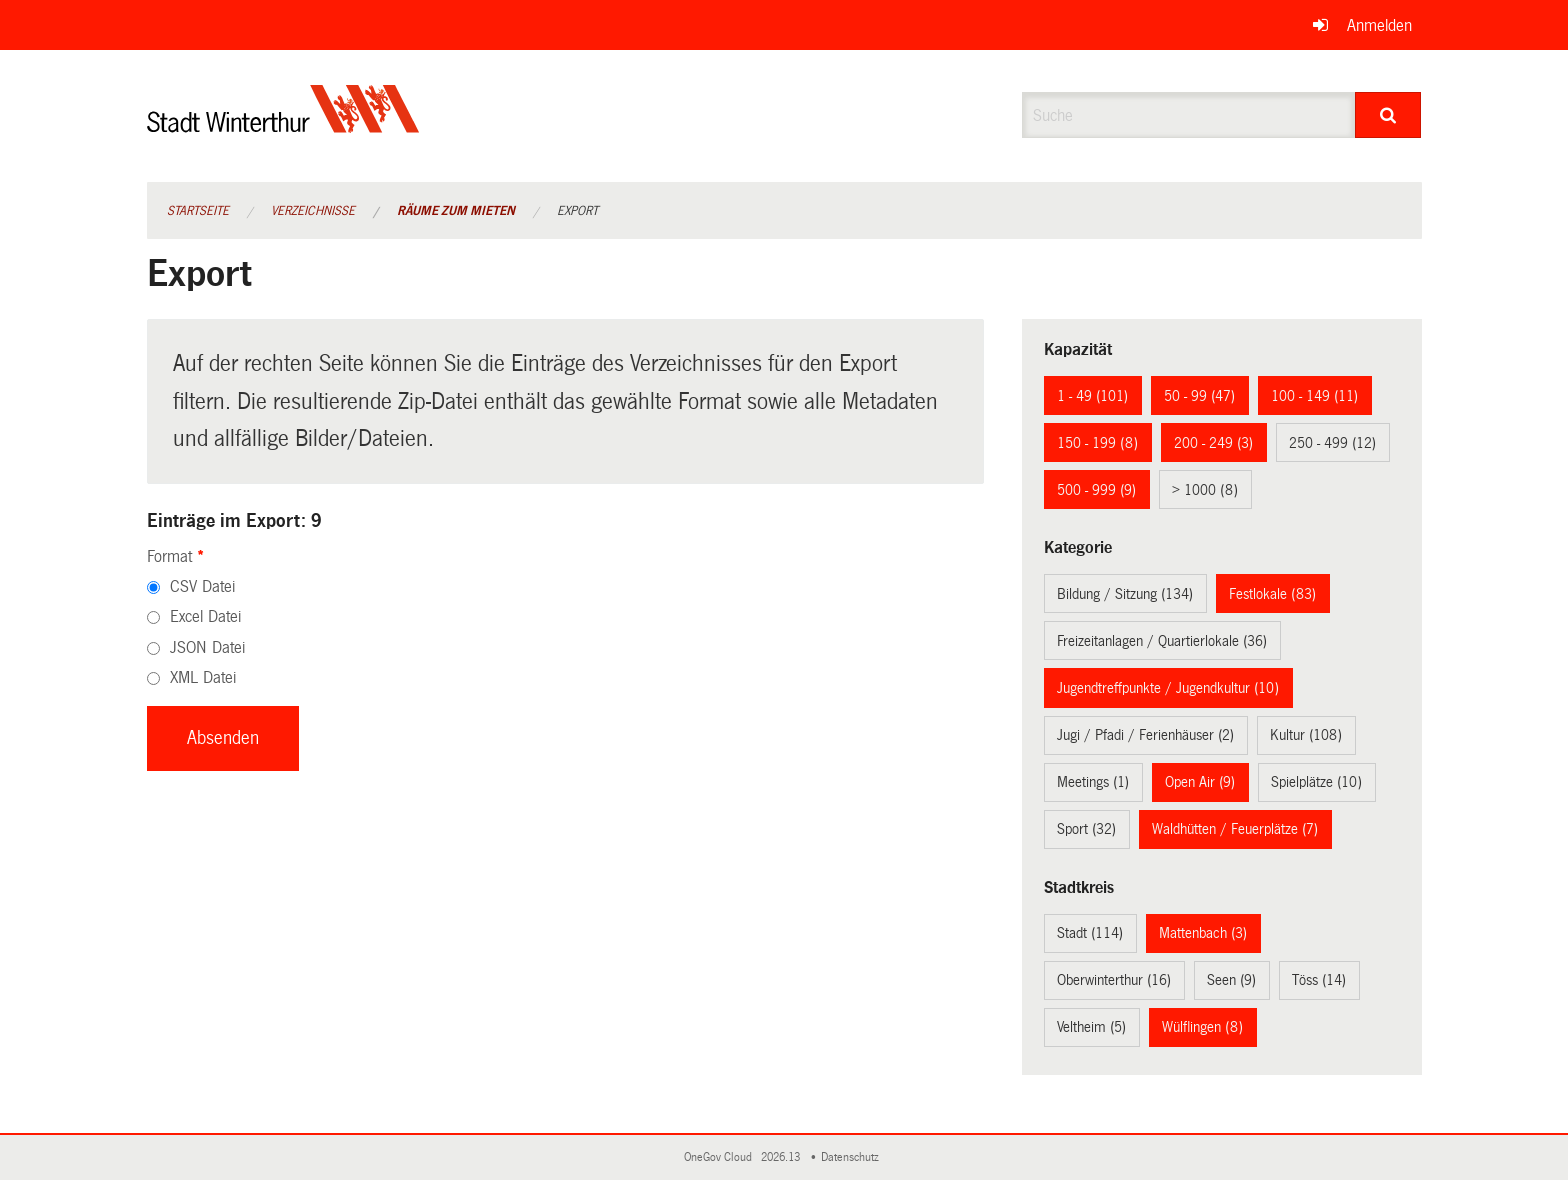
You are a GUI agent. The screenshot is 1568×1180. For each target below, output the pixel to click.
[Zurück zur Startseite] (283, 125)
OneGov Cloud (721, 1157)
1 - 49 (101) (1092, 396)
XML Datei (203, 677)
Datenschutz (853, 1157)
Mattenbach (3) (1203, 933)
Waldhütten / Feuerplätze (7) (1235, 829)
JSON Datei (207, 647)
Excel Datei (205, 616)
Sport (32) (1086, 829)
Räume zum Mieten (456, 211)
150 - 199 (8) (1097, 443)
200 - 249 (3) (1213, 443)
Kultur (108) (1306, 735)
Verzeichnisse (313, 211)
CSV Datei (202, 586)
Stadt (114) (1090, 933)
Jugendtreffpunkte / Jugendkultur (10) (1168, 688)
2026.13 (782, 1157)
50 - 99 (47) (1199, 396)
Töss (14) (1319, 980)
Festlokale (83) (1272, 594)
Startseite (198, 211)
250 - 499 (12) (1332, 443)
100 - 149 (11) (1314, 396)
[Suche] (1388, 115)
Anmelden (1379, 25)
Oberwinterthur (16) (1114, 980)
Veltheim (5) (1091, 1027)
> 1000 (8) (1205, 490)
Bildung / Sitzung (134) (1125, 594)
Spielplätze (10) (1316, 782)
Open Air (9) (1200, 782)
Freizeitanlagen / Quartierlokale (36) (1162, 641)
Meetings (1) (1093, 782)
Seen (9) (1231, 980)
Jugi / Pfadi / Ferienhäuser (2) (1145, 735)
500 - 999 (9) (1096, 490)
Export (577, 211)
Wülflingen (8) (1202, 1027)
